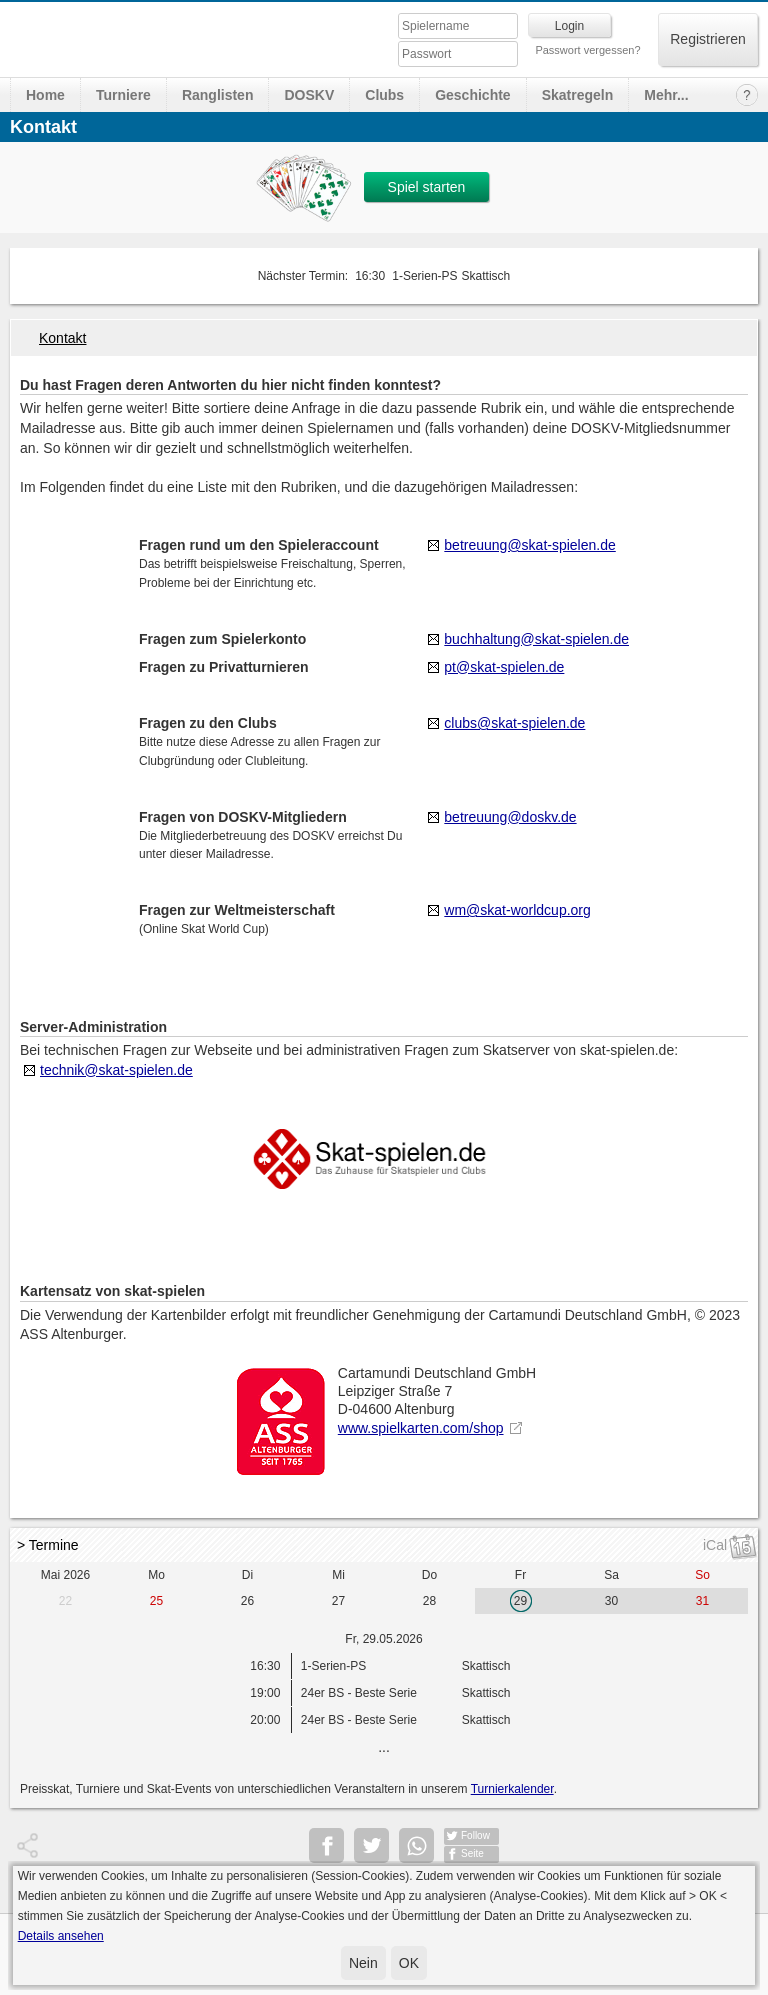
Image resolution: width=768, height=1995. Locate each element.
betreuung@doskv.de (510, 817)
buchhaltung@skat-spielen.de (536, 639)
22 (65, 1601)
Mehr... (666, 95)
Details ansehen (61, 1936)
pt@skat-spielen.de (504, 667)
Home (45, 95)
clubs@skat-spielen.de (514, 723)
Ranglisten (218, 95)
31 (702, 1601)
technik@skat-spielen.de (116, 1070)
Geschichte (472, 95)
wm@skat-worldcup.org (517, 910)
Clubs (384, 95)
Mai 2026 (65, 1575)
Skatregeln (578, 95)
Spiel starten (427, 187)
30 (611, 1601)
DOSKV (309, 95)
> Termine (48, 1545)
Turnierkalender (512, 1789)
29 (520, 1601)
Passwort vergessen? (587, 50)
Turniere (123, 95)
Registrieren (707, 39)
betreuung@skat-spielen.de (529, 545)
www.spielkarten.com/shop (421, 1428)
